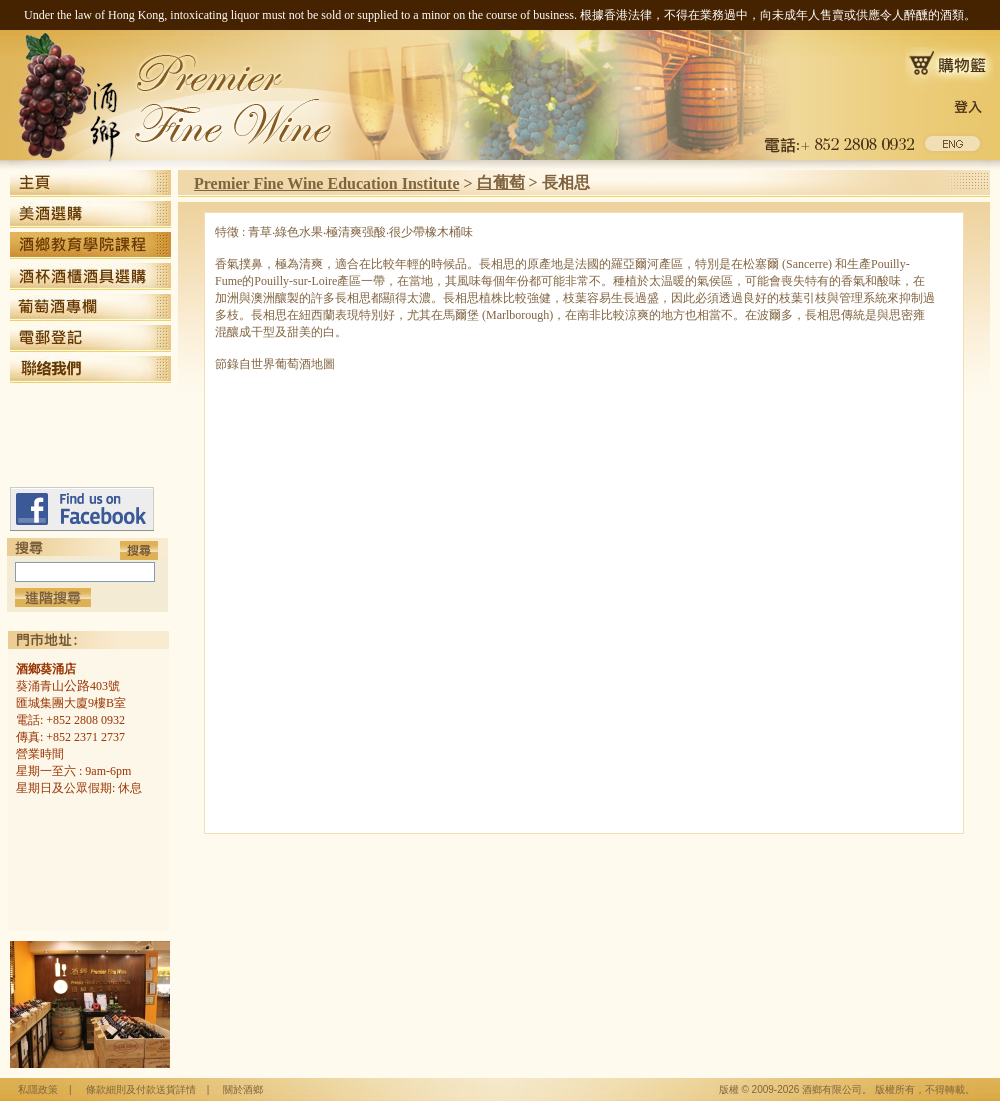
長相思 (566, 182)
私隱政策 (38, 1089)
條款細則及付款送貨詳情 (141, 1089)
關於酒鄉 (243, 1089)
